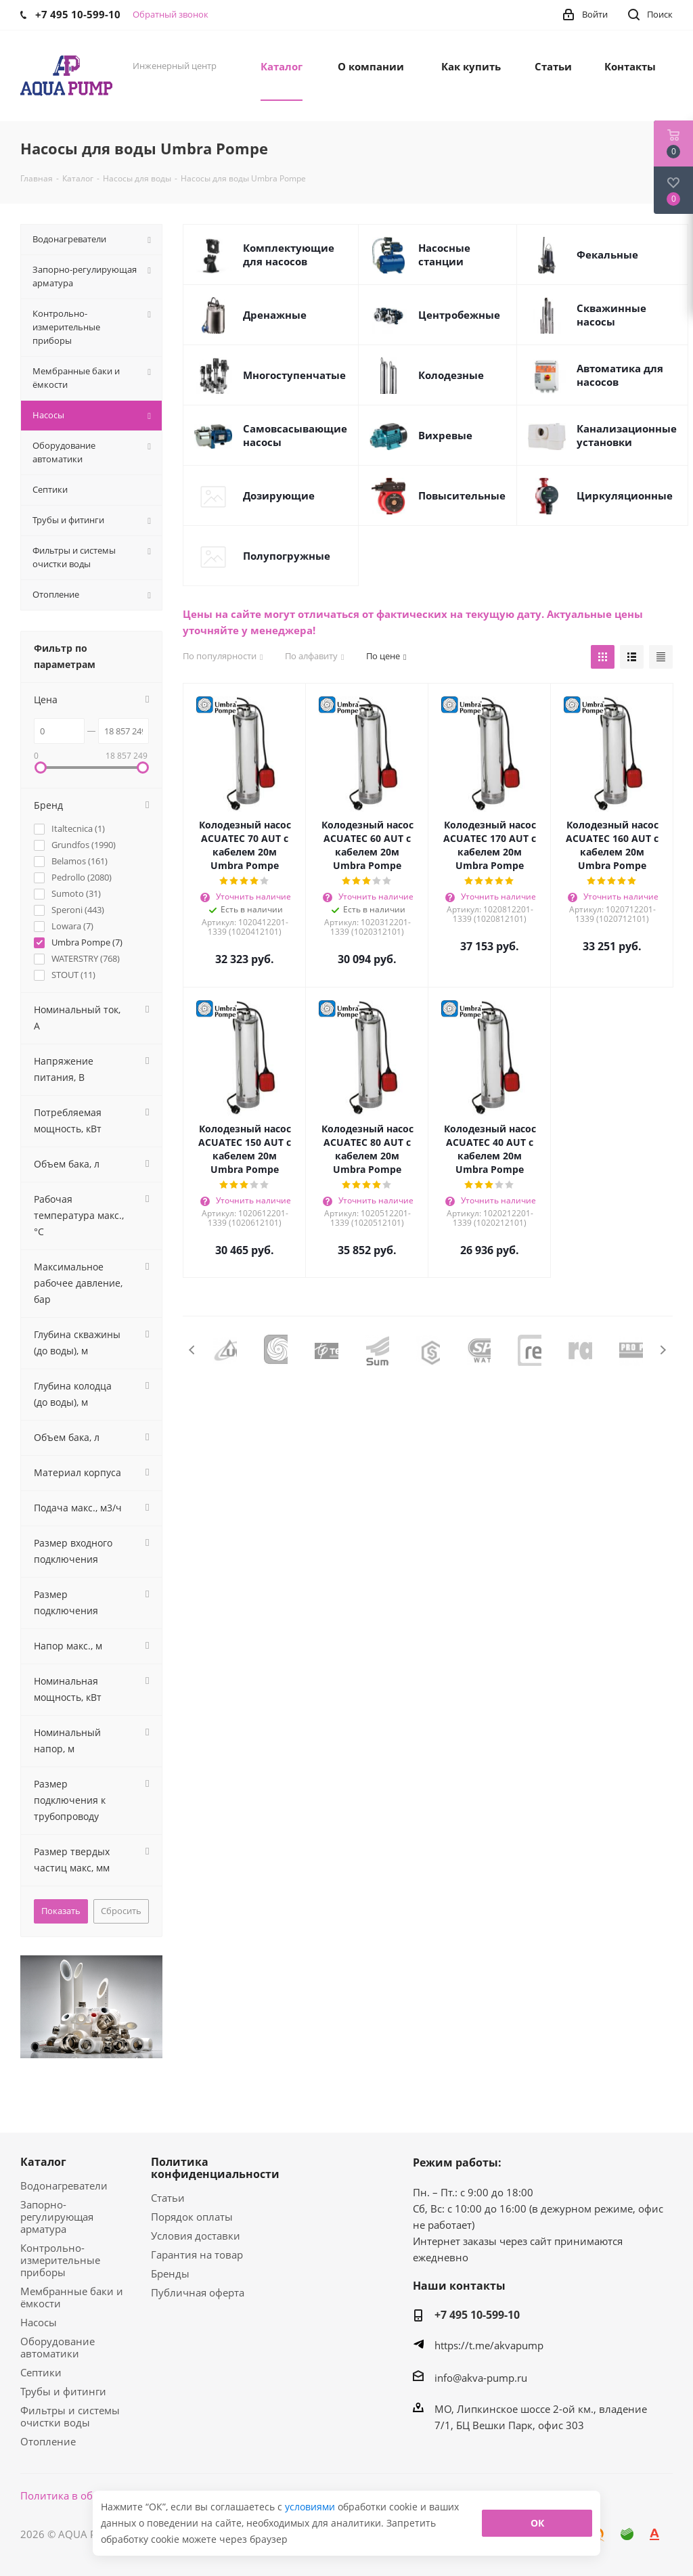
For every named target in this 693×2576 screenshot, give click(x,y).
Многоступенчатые (294, 375)
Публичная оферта (197, 2292)
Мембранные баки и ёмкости (71, 2297)
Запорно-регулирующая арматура (56, 2217)
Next (663, 1350)
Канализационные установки (627, 435)
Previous (192, 1350)
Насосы (38, 2322)
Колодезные (451, 375)
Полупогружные (286, 555)
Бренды (170, 2273)
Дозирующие (279, 495)
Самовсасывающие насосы (295, 435)
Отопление (48, 2441)
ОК (537, 2522)
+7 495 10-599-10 (477, 2314)
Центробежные (459, 314)
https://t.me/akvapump (488, 2345)
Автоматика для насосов (620, 374)
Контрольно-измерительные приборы (60, 2260)
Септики (41, 2372)
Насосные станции (444, 254)
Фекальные (607, 254)
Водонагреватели (64, 2185)
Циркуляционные (625, 495)
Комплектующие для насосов (288, 254)
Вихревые (445, 435)
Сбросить (121, 1911)
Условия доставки (195, 2235)
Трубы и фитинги (63, 2391)
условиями (311, 2506)
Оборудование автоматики (57, 2347)
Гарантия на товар (197, 2254)
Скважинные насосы (611, 314)
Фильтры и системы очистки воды (70, 2416)
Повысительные (462, 495)
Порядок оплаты (192, 2216)
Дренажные (275, 314)
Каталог (43, 2161)
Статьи (168, 2197)
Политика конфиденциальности (215, 2167)
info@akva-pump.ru (480, 2377)
